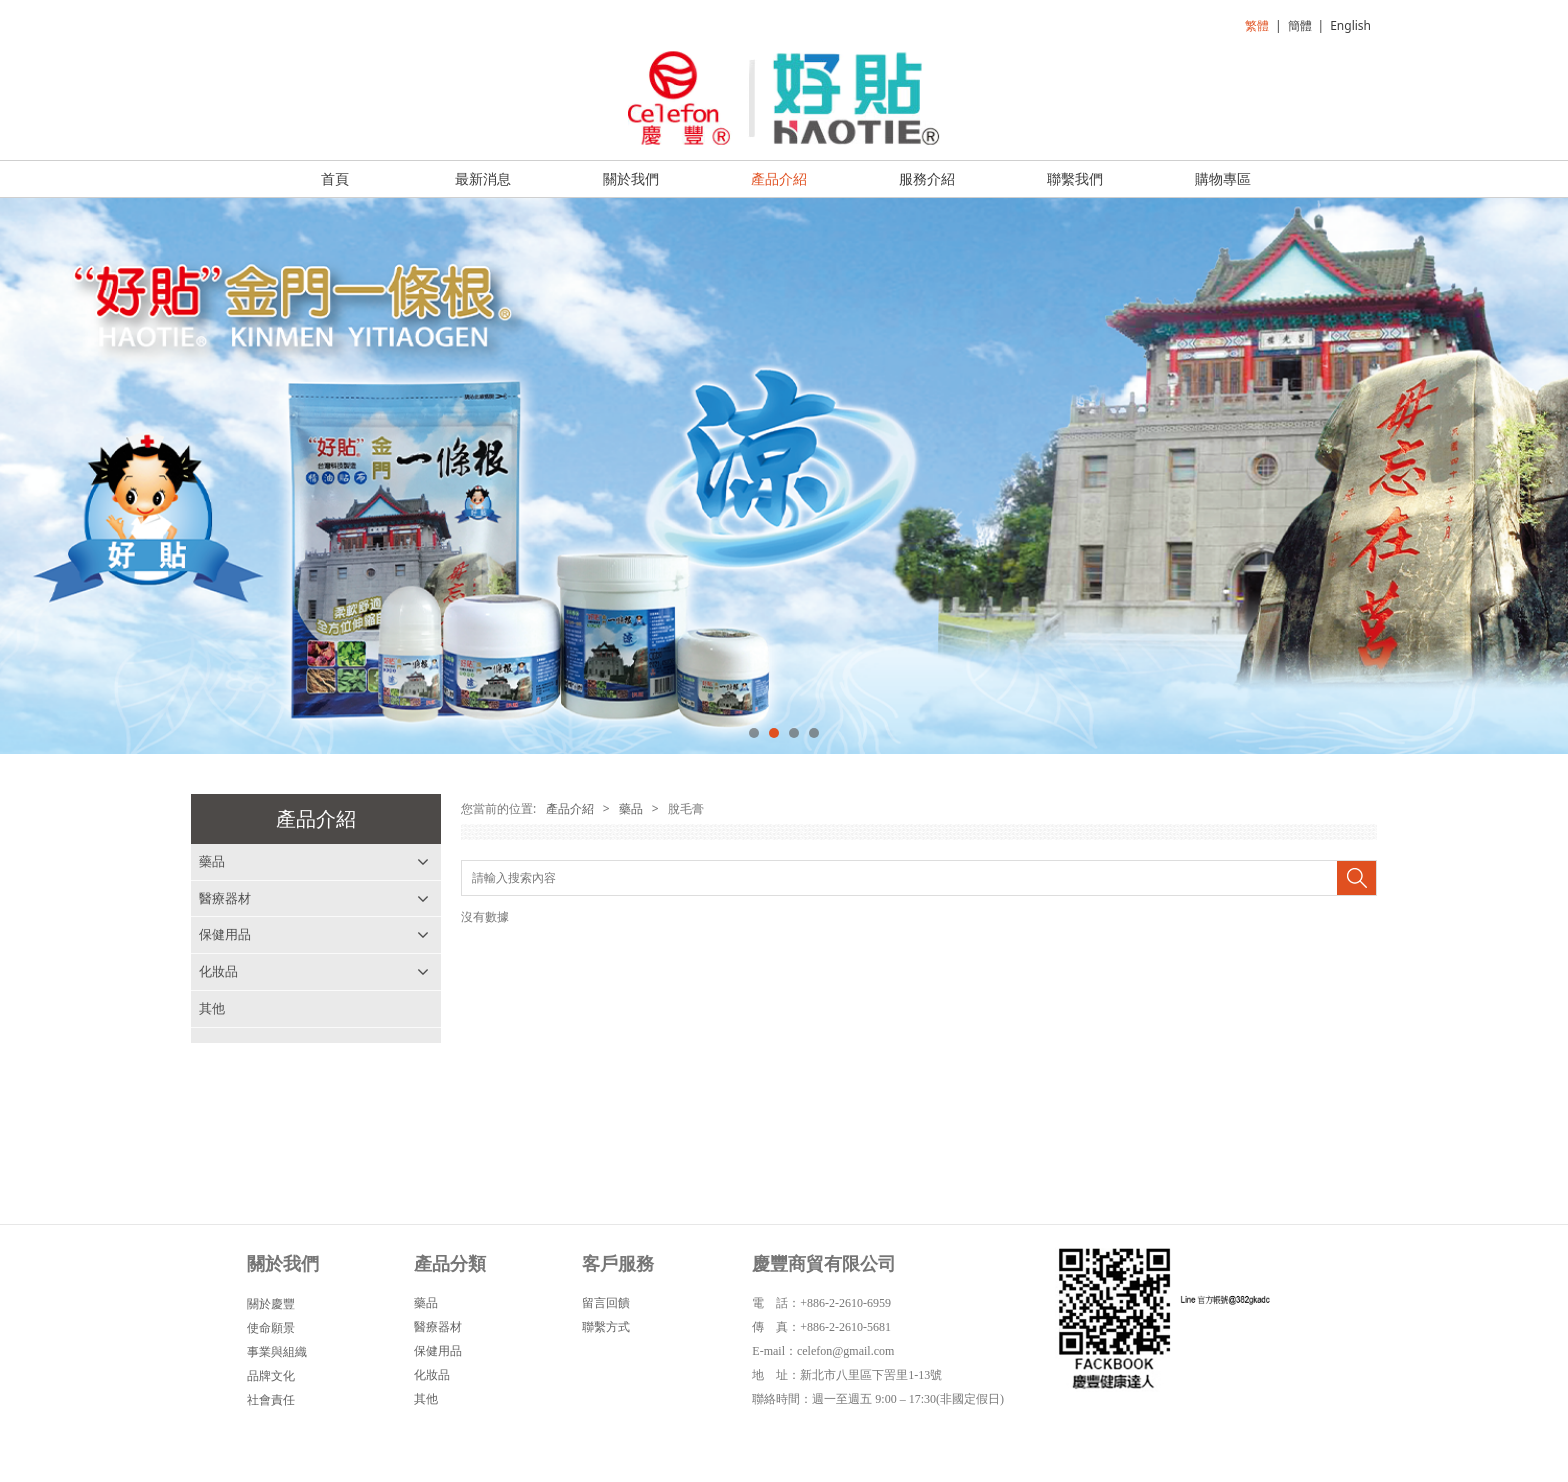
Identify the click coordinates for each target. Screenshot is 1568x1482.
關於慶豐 (271, 1309)
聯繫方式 (606, 1332)
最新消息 (483, 178)
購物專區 (1223, 178)
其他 (212, 1155)
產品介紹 (779, 178)
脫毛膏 (218, 898)
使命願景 (271, 1333)
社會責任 (271, 1405)
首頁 (335, 178)
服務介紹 (927, 178)
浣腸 (212, 934)
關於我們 (631, 178)
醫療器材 (225, 1045)
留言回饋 (606, 1308)
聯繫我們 (1075, 178)
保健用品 (225, 1082)
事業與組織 (277, 1357)
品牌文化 (271, 1381)
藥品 (212, 861)
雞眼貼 (218, 971)
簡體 (1300, 25)
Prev (27, 476)
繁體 (1257, 25)
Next (1541, 476)
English (1350, 25)
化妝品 (218, 1118)
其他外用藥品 (238, 1008)
